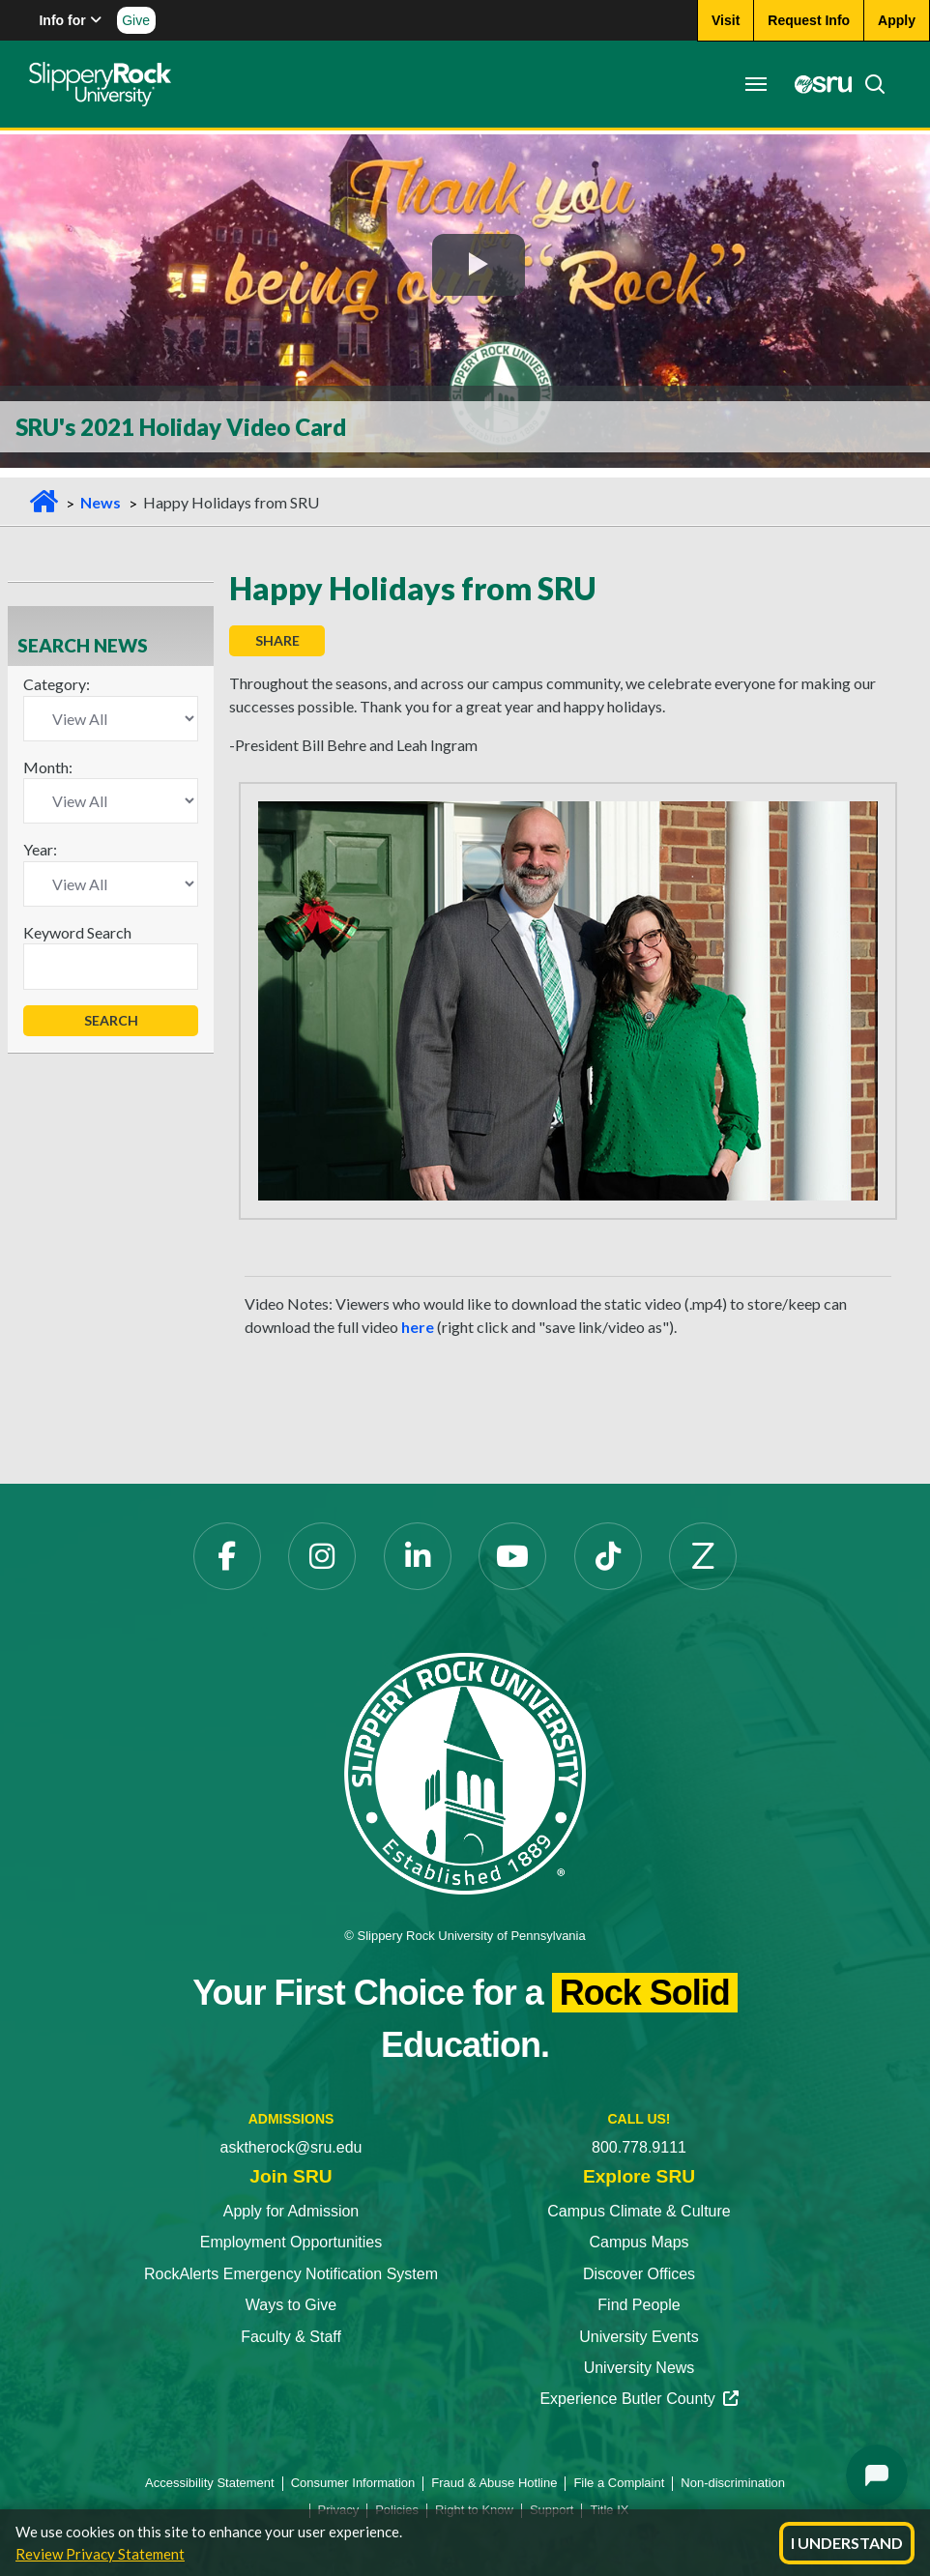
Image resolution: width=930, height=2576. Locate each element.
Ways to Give (291, 2305)
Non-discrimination (733, 2482)
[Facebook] (227, 1556)
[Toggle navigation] (756, 84)
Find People (638, 2305)
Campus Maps (638, 2242)
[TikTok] (608, 1556)
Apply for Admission (291, 2211)
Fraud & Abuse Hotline (494, 2482)
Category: (56, 684)
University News (639, 2367)
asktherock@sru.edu (291, 2147)
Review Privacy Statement (100, 2553)
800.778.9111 (639, 2147)
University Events (639, 2337)
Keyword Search (77, 932)
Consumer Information (353, 2482)
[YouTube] (512, 1556)
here (417, 1326)
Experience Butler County (638, 2398)
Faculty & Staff (291, 2337)
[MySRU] (818, 84)
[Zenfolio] (703, 1556)
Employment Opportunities (291, 2242)
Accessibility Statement (210, 2482)
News (100, 502)
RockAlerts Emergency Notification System (291, 2274)
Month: (48, 767)
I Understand (847, 2542)
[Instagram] (322, 1556)
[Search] (869, 84)
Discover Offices (639, 2274)
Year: (40, 849)
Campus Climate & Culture (638, 2211)
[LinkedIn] (417, 1556)
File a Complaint (618, 2482)
